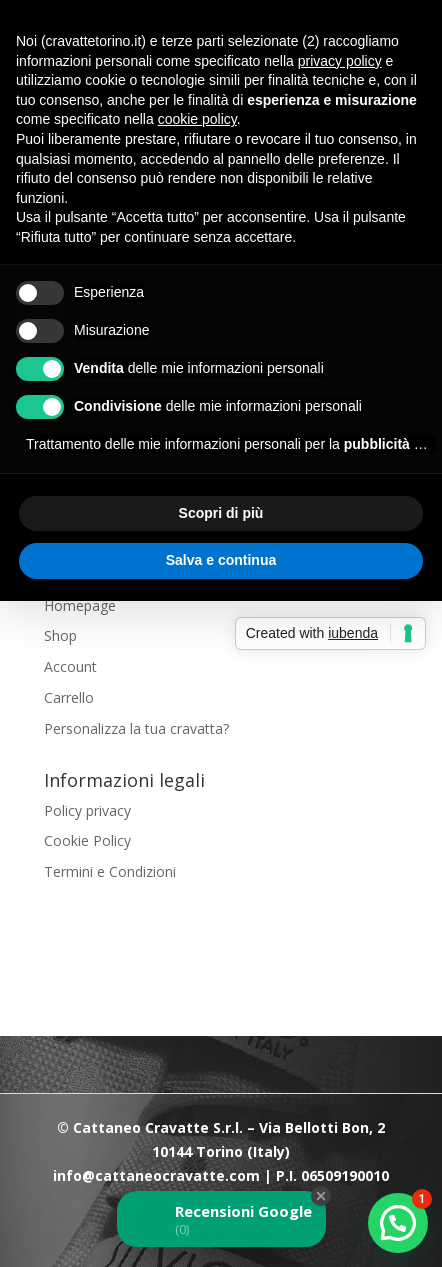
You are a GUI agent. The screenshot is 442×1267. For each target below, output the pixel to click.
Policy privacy (87, 810)
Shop (60, 635)
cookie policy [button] (197, 119)
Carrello (69, 697)
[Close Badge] (321, 1196)
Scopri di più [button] (221, 513)
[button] (398, 1223)
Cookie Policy (87, 840)
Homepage (80, 605)
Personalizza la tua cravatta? (136, 728)
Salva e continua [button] (221, 560)
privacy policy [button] (340, 61)
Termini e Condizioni (110, 871)
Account (70, 666)
